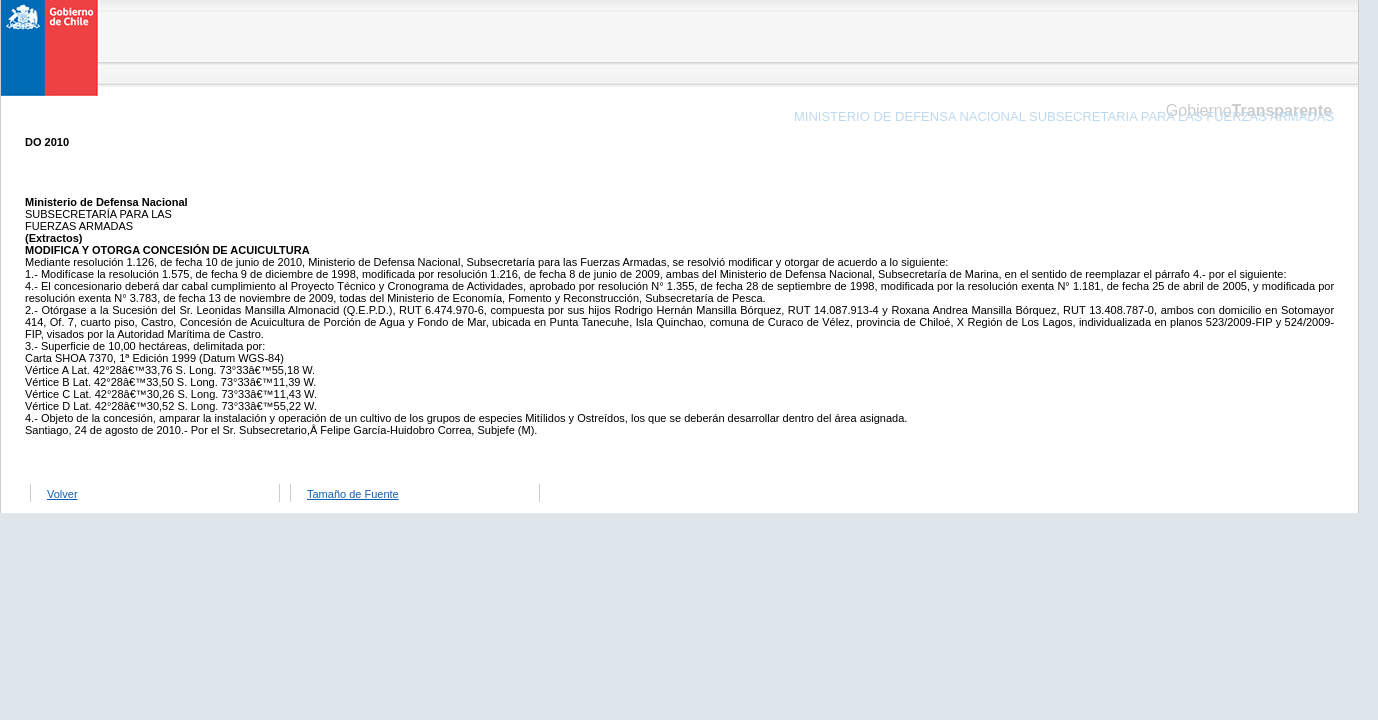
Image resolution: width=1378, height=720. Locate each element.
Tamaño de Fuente (353, 494)
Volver (62, 494)
